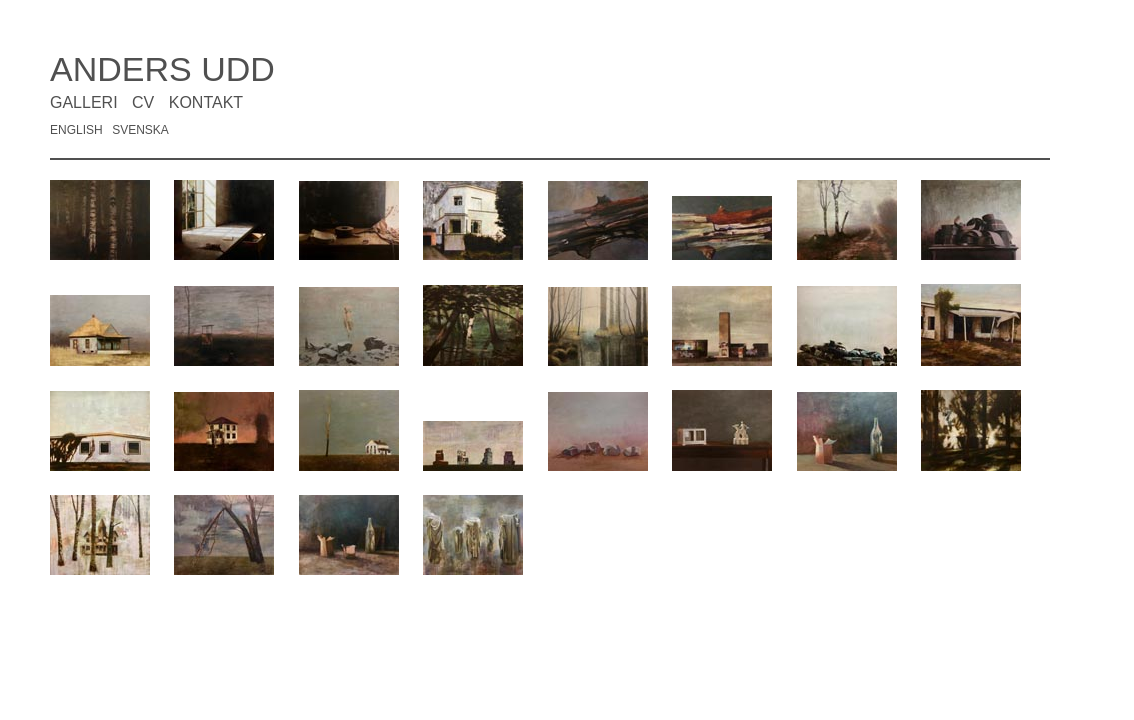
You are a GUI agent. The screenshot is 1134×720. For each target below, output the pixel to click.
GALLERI (84, 102)
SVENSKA (140, 130)
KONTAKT (206, 102)
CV (143, 102)
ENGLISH (76, 130)
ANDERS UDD (162, 69)
